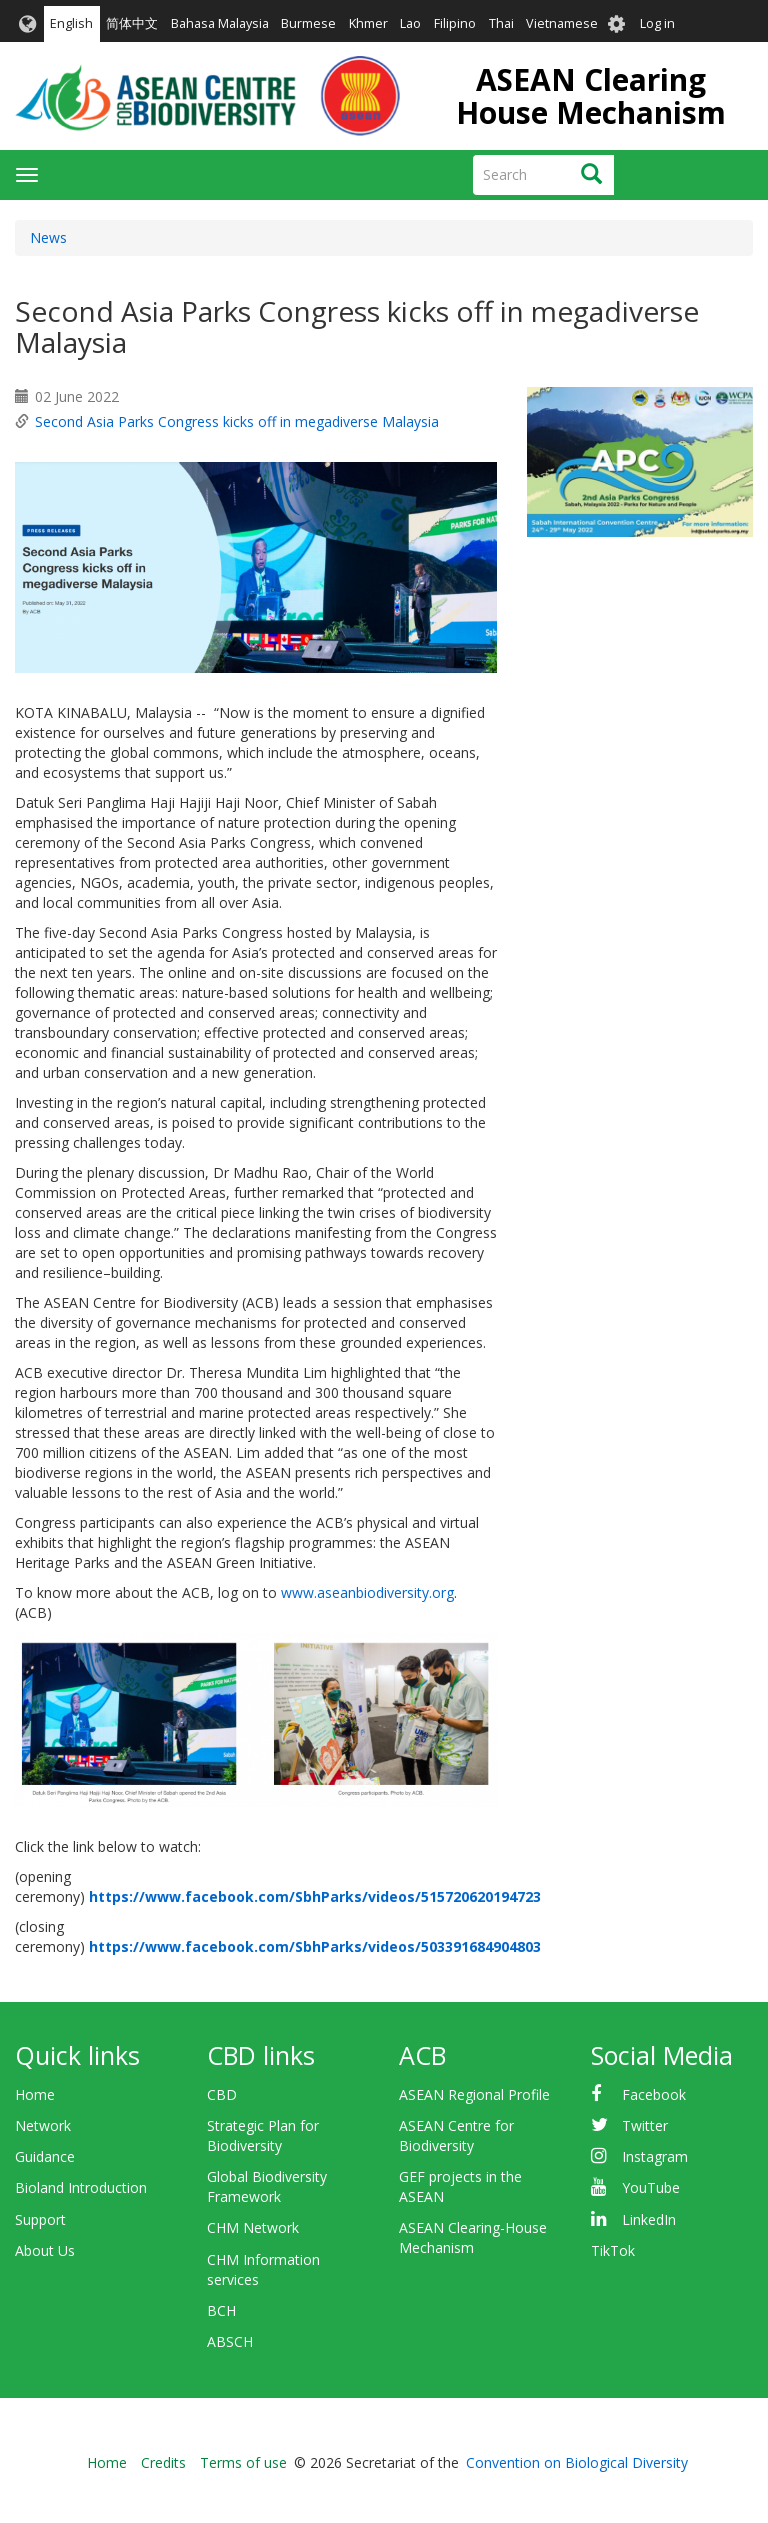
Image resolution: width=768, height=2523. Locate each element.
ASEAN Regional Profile (474, 2094)
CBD (222, 2094)
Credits (163, 2462)
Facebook (654, 2094)
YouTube (651, 2187)
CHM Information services (263, 2269)
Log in (657, 23)
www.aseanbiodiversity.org (367, 1592)
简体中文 (132, 23)
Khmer (368, 23)
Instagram (655, 2156)
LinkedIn (649, 2219)
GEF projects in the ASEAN (460, 2186)
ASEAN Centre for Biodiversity (456, 2135)
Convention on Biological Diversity (577, 2462)
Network (43, 2125)
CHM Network (253, 2227)
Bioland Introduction (81, 2187)
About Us (45, 2250)
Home (35, 2094)
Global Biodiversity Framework (267, 2186)
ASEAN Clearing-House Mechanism (473, 2237)
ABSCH (230, 2341)
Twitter (645, 2125)
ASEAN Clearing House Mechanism (591, 96)
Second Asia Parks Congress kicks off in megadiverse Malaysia (237, 421)
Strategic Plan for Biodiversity (263, 2135)
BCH (221, 2310)
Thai (501, 23)
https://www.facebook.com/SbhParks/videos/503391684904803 (315, 1946)
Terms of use (243, 2462)
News (48, 237)
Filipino (455, 23)
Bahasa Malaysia (220, 23)
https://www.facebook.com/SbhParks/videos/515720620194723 (315, 1896)
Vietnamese (562, 23)
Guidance (45, 2156)
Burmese (308, 23)
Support (40, 2219)
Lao (410, 23)
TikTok (613, 2250)
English (71, 23)
